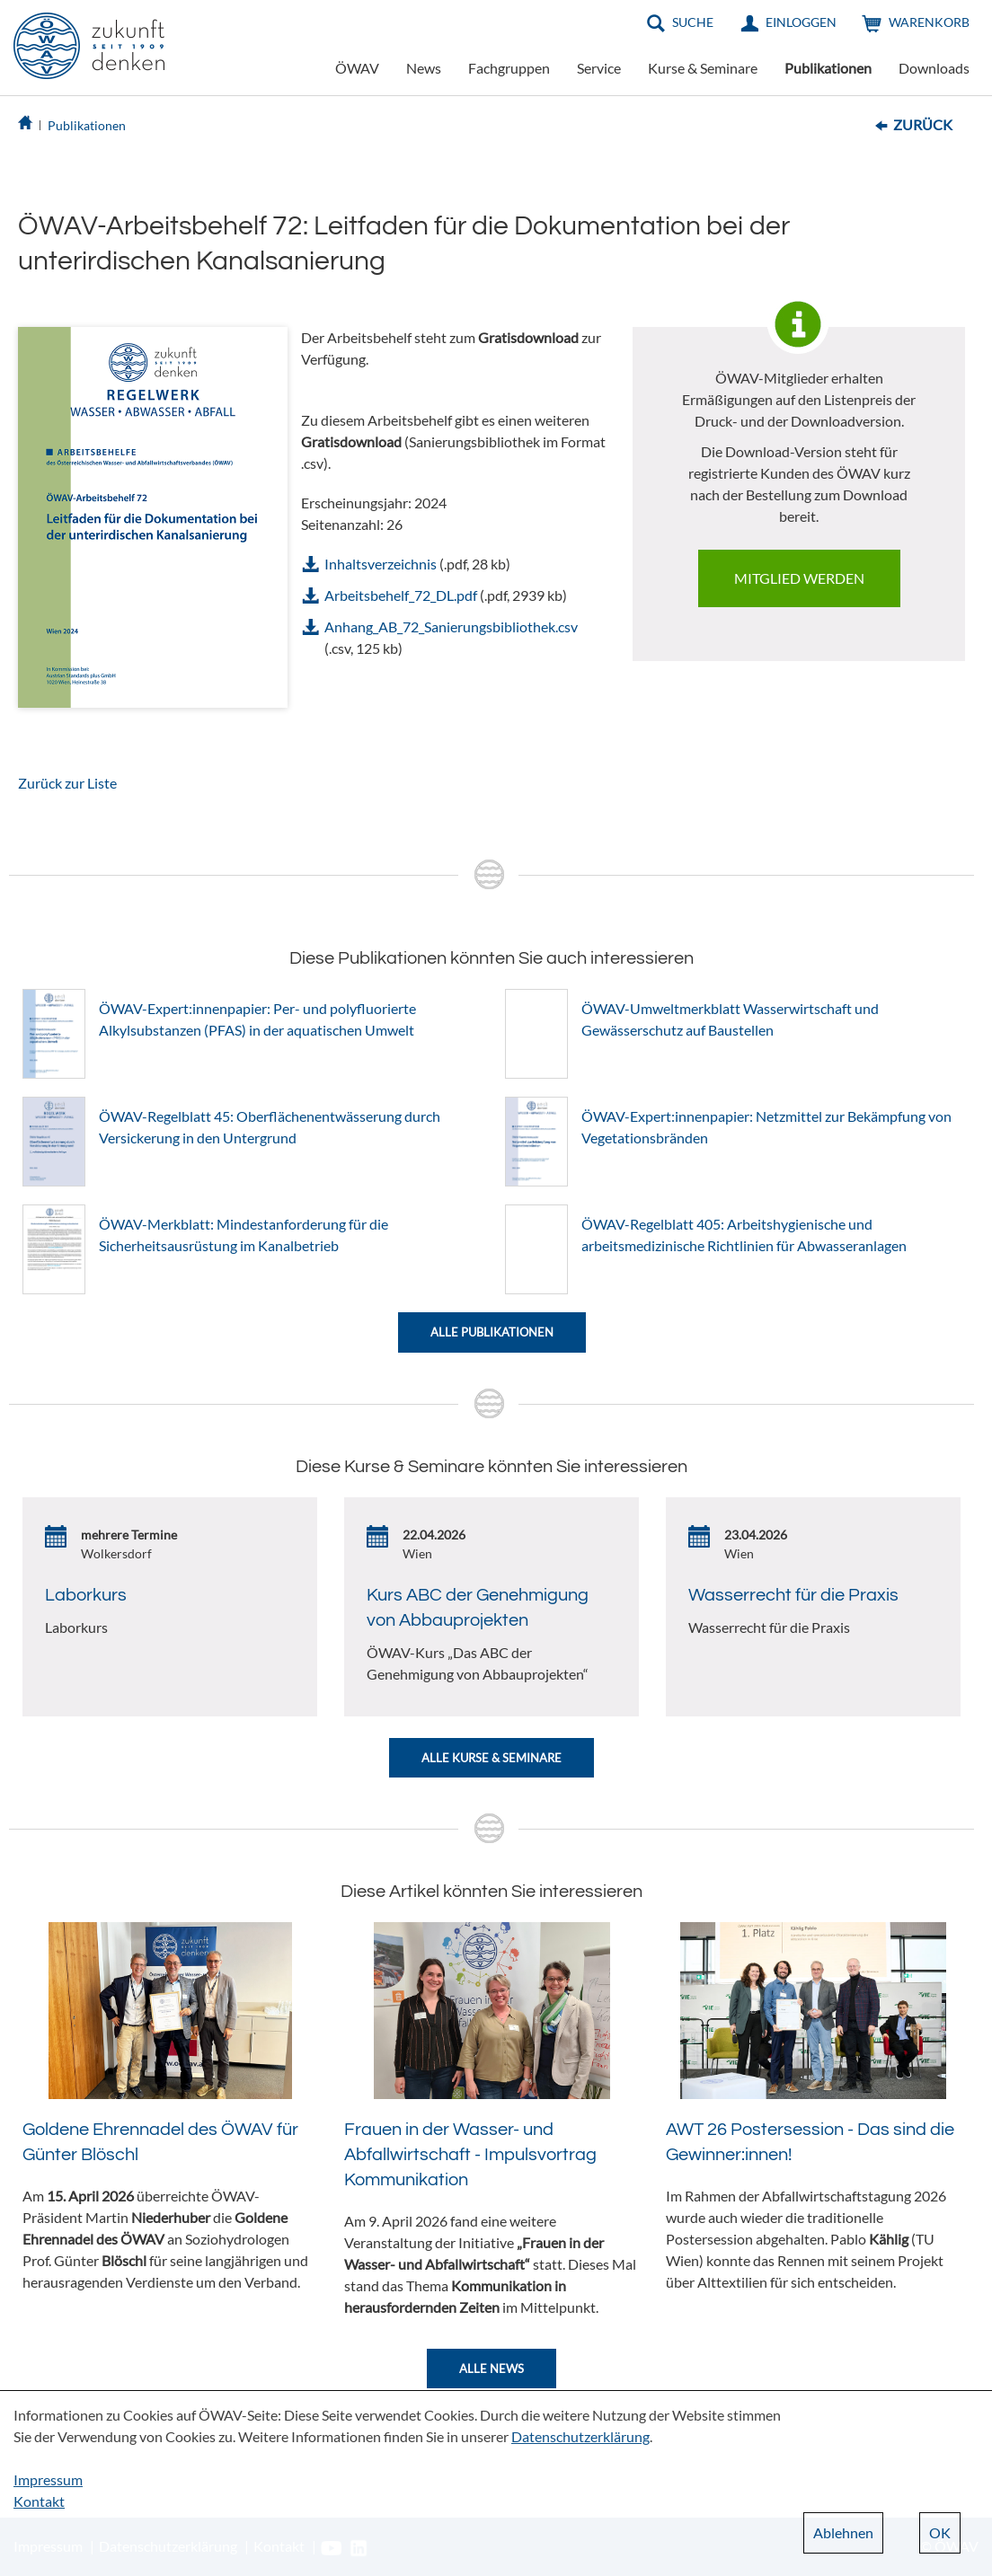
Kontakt (39, 2501)
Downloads (934, 67)
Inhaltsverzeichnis (380, 563)
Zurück (922, 124)
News (423, 67)
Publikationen (828, 67)
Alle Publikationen (492, 1332)
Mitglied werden (799, 578)
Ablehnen (843, 2532)
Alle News (491, 2368)
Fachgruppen (509, 67)
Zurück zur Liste (67, 782)
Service (599, 67)
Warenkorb (929, 22)
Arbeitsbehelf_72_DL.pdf (400, 595)
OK (940, 2532)
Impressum (48, 2479)
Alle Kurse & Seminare (491, 1758)
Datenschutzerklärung (580, 2436)
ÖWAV (357, 67)
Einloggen (801, 22)
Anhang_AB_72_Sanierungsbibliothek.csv (451, 626)
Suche (692, 22)
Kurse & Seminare (702, 67)
